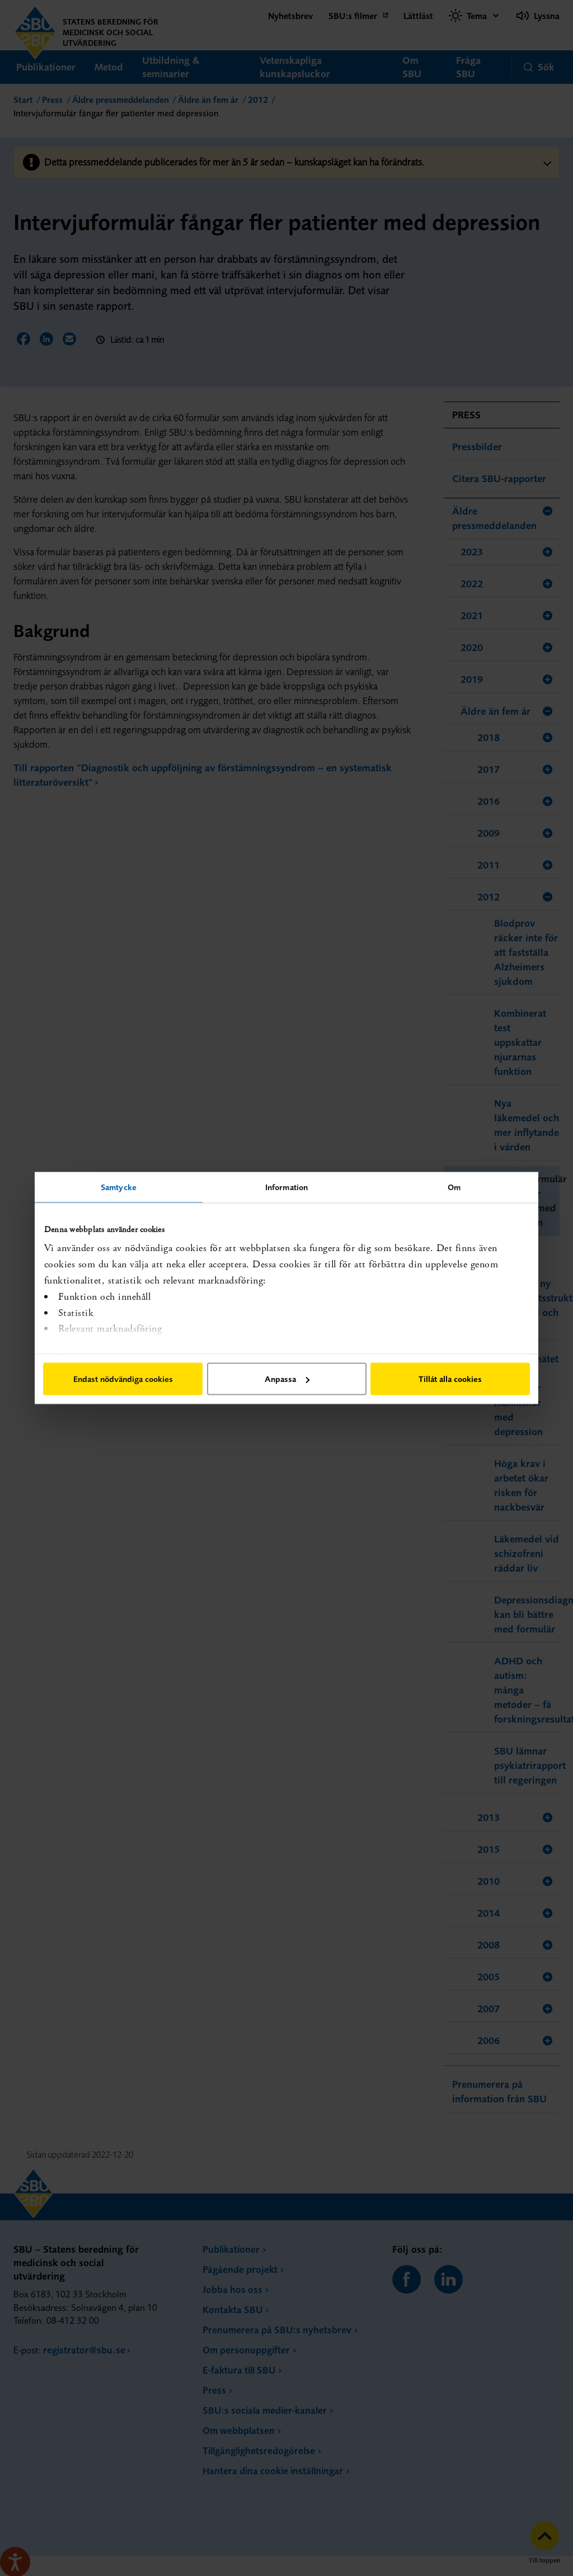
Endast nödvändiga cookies (123, 1379)
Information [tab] (286, 1187)
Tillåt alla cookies (450, 1379)
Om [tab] (454, 1187)
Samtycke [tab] (119, 1187)
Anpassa (287, 1379)
